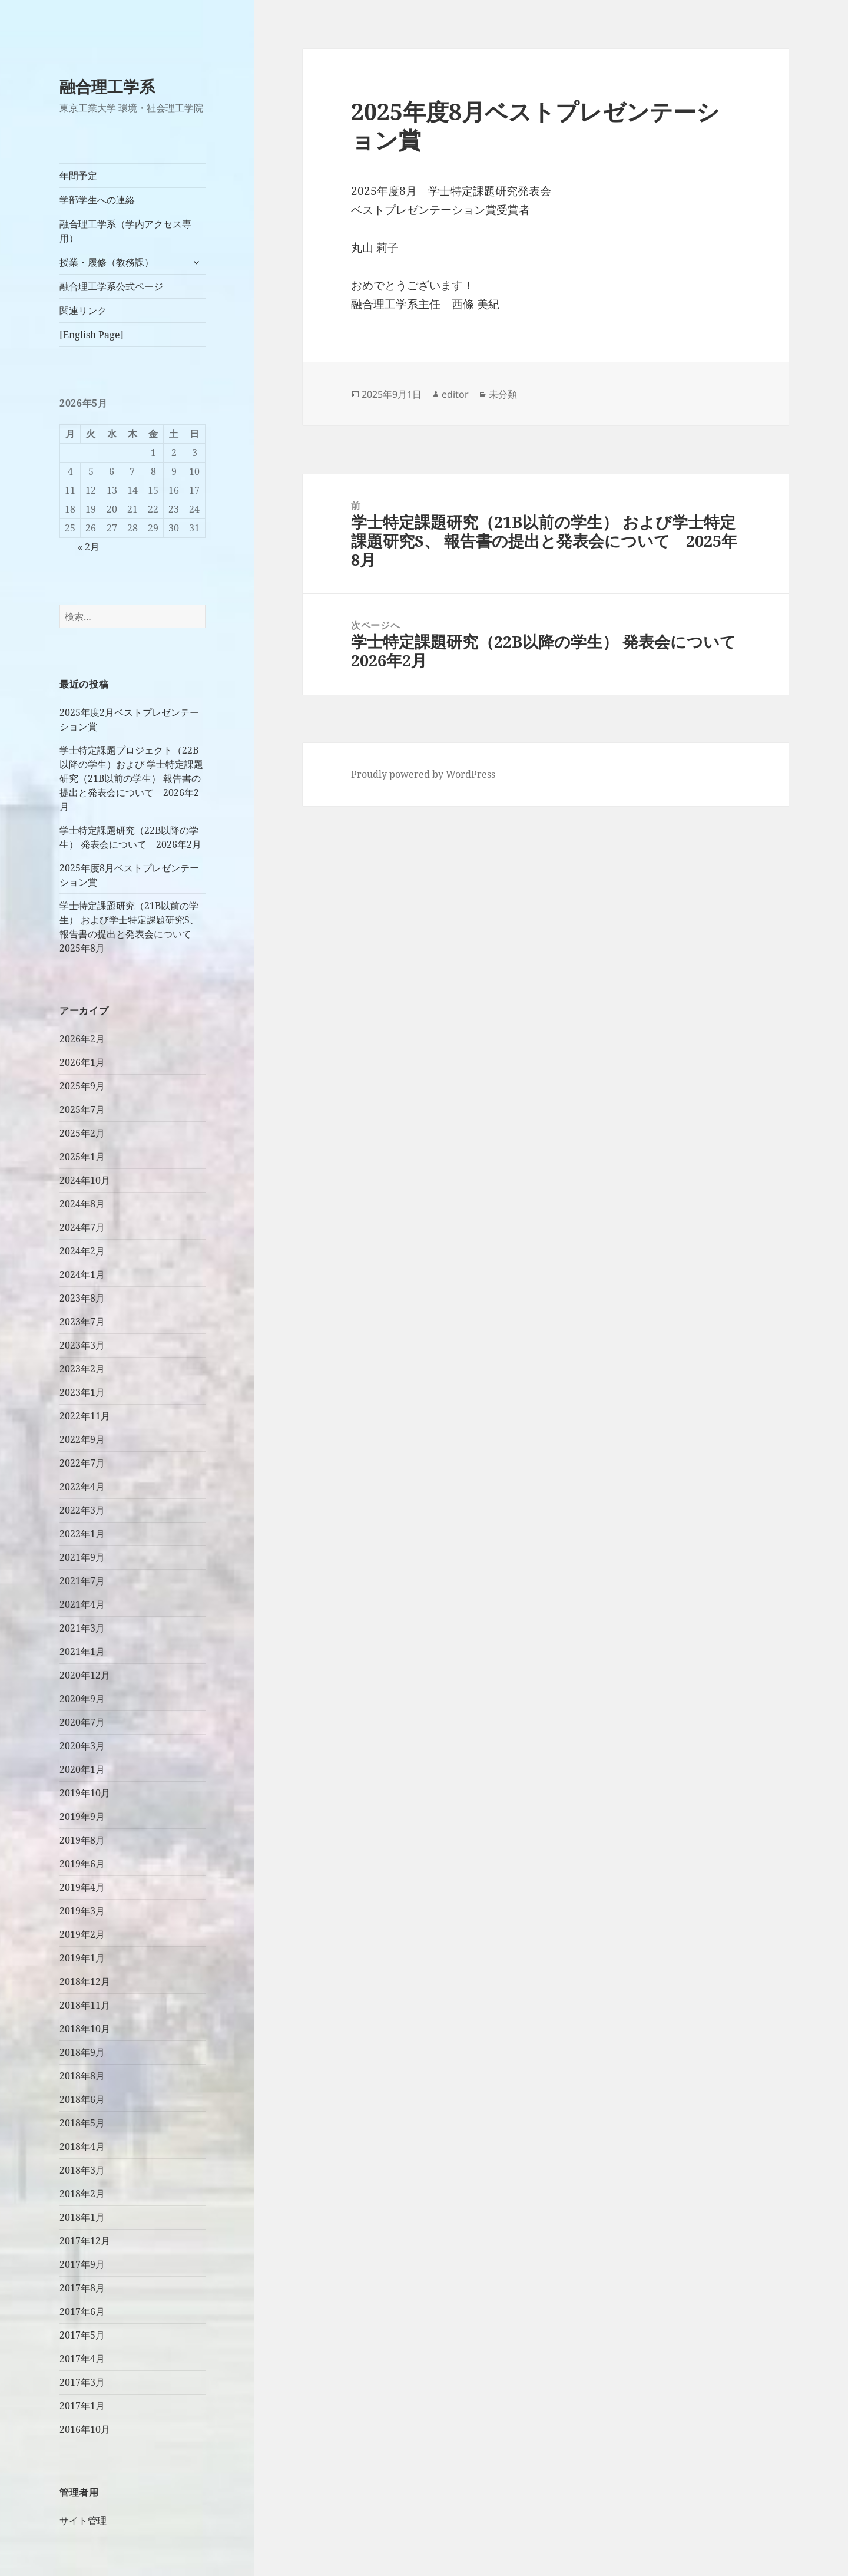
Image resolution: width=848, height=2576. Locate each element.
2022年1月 (82, 1533)
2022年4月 (82, 1486)
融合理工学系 (107, 86)
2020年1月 (82, 1769)
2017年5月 (82, 2335)
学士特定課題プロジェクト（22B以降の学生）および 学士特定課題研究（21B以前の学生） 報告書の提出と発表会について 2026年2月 (131, 778)
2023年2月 (82, 1368)
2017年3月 (82, 2382)
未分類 (503, 394)
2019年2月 (82, 1934)
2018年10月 (84, 2028)
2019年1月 (82, 1957)
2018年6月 (82, 2099)
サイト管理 (83, 2520)
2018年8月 (82, 2075)
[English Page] (91, 334)
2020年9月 (82, 1698)
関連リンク (83, 310)
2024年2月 (82, 1250)
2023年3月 (82, 1345)
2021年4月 (82, 1604)
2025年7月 (82, 1109)
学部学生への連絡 (97, 199)
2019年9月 (82, 1816)
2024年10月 (84, 1180)
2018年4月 (82, 2146)
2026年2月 (82, 1038)
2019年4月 (82, 1887)
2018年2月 (82, 2193)
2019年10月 (84, 1792)
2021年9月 (82, 1557)
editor (455, 394)
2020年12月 (84, 1675)
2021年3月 (82, 1627)
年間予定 (78, 175)
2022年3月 (82, 1510)
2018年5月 (82, 2122)
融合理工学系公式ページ (111, 286)
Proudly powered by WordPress (423, 774)
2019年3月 (82, 1910)
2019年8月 (82, 1840)
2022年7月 (82, 1463)
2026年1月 (82, 1062)
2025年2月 (82, 1133)
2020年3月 (82, 1745)
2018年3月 (82, 2170)
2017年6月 (82, 2311)
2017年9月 (82, 2264)
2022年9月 (82, 1439)
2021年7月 (82, 1580)
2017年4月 (82, 2358)
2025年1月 (82, 1156)
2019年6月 (82, 1863)
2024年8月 (82, 1203)
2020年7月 (82, 1722)
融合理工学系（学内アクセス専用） (125, 231)
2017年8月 (82, 2287)
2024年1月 (82, 1274)
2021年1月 (82, 1651)
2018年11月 (84, 2005)
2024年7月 (82, 1227)
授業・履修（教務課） (106, 262)
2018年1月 (82, 2217)
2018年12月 (84, 1981)
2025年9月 (82, 1085)
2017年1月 (82, 2405)
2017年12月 (84, 2240)
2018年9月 (82, 2052)
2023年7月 (82, 1321)
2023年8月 (82, 1298)
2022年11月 (84, 1415)
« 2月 (89, 546)
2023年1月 (82, 1392)
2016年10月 (84, 2429)
